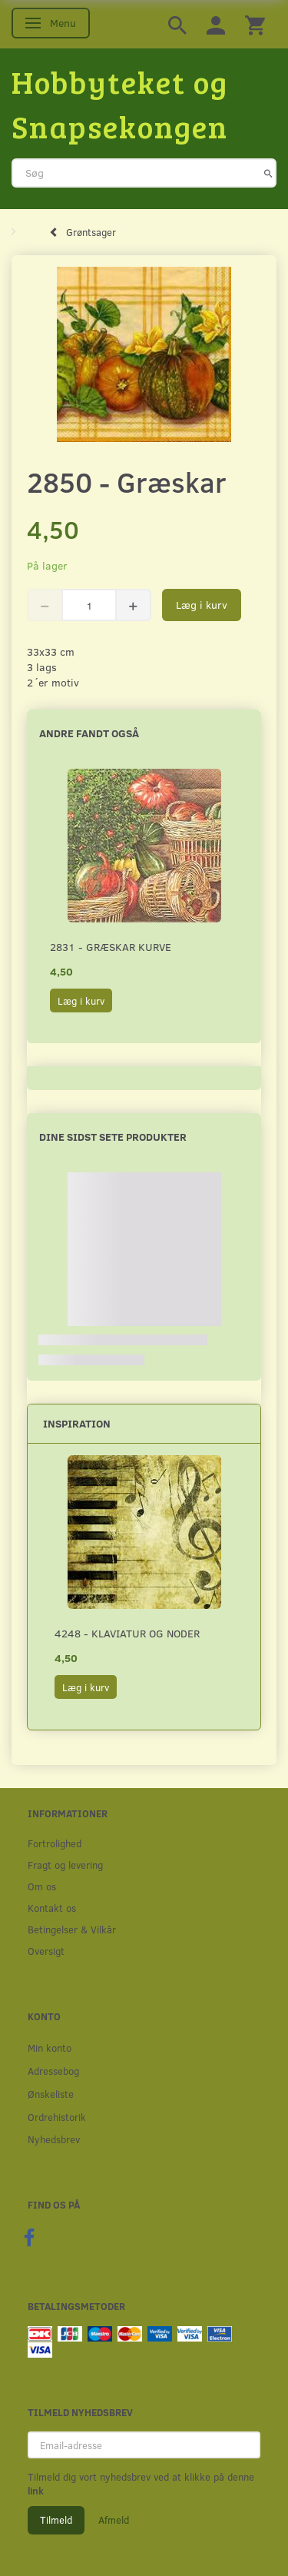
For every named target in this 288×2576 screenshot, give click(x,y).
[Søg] (268, 173)
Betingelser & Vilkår (72, 1929)
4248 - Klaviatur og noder (127, 1633)
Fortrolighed (54, 1843)
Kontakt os (52, 1907)
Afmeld (113, 2520)
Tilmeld (56, 2520)
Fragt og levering (65, 1864)
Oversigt (46, 1950)
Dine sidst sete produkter (113, 1136)
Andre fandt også (89, 733)
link (36, 2491)
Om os (42, 1886)
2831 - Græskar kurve (110, 946)
